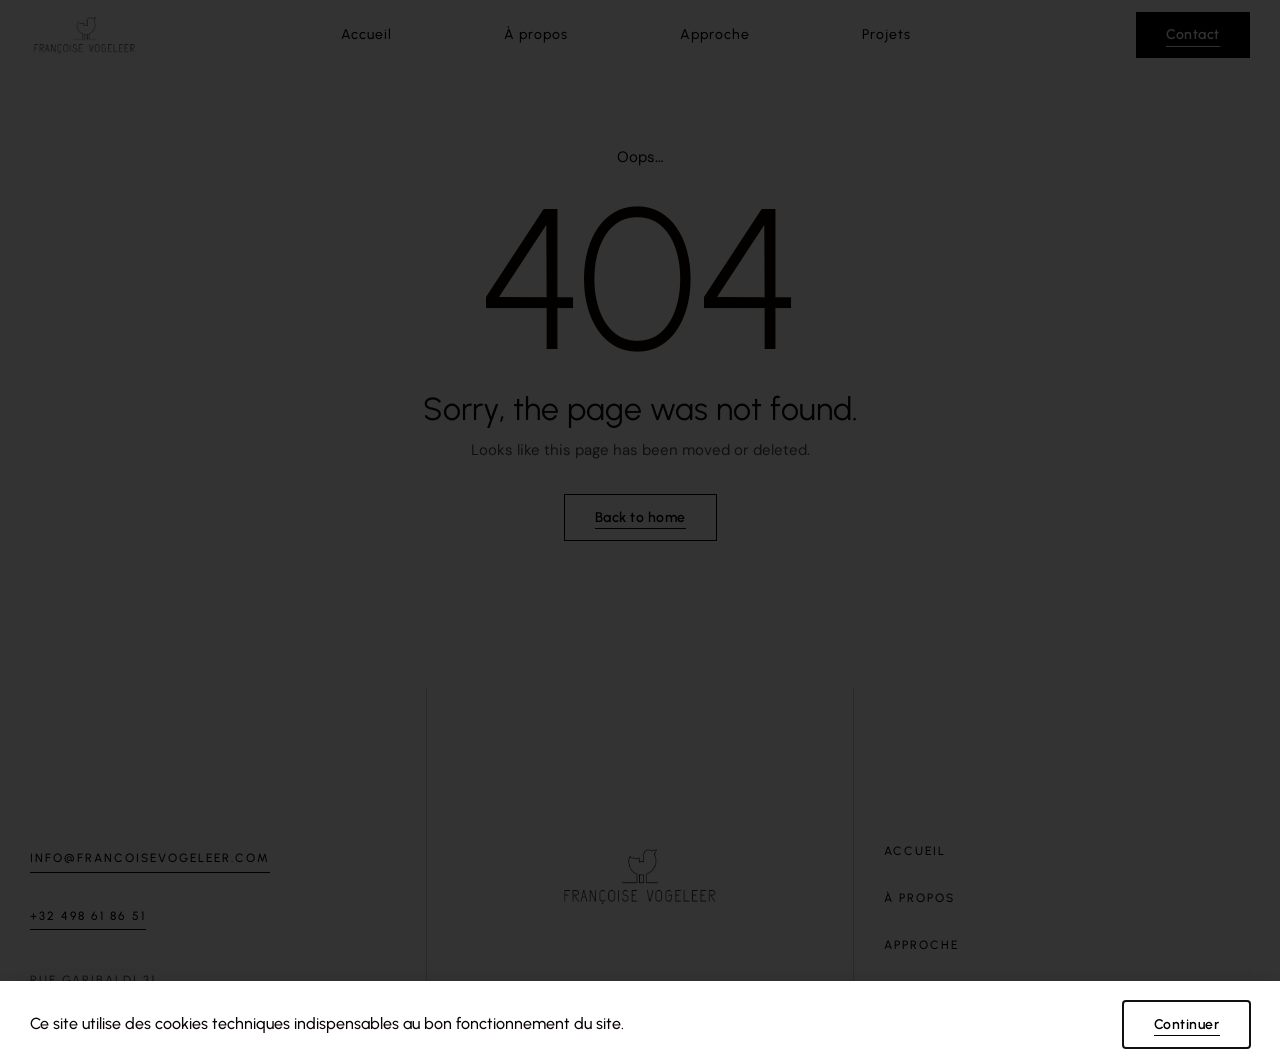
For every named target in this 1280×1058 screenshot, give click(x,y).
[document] (640, 529)
